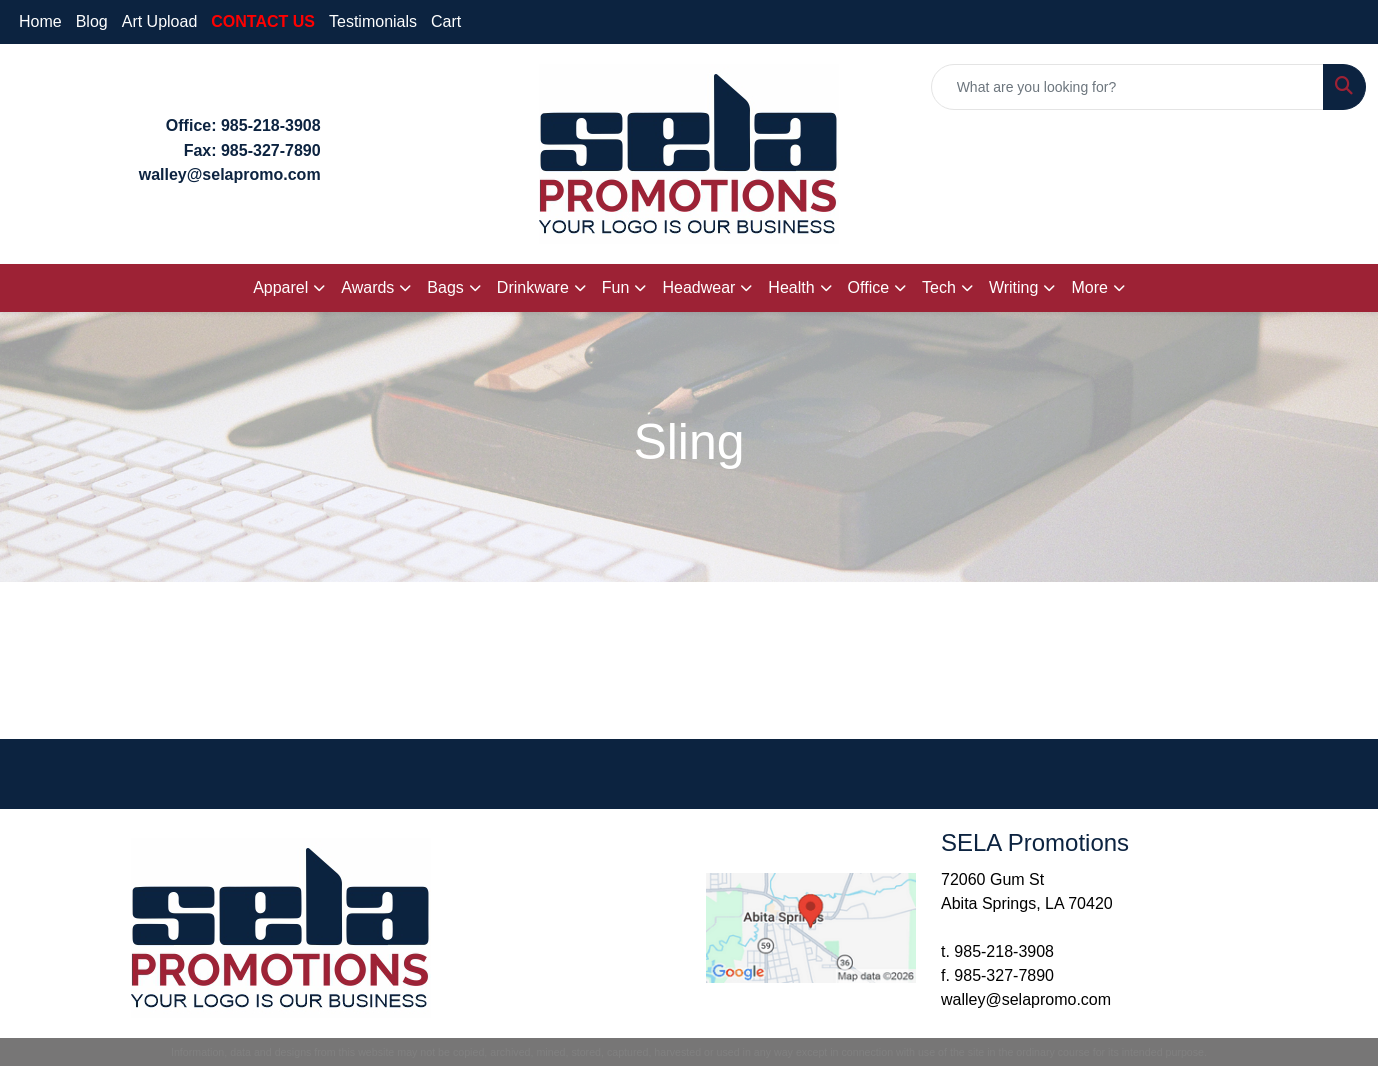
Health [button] (791, 287)
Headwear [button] (698, 287)
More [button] (1089, 287)
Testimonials (373, 21)
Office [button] (869, 287)
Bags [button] (445, 287)
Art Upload (160, 21)
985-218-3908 (271, 125)
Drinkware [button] (533, 287)
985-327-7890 (271, 150)
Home (40, 21)
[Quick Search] (1127, 87)
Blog (92, 21)
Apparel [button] (280, 287)
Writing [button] (1014, 287)
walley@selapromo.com (1026, 999)
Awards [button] (367, 287)
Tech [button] (939, 287)
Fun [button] (616, 287)
